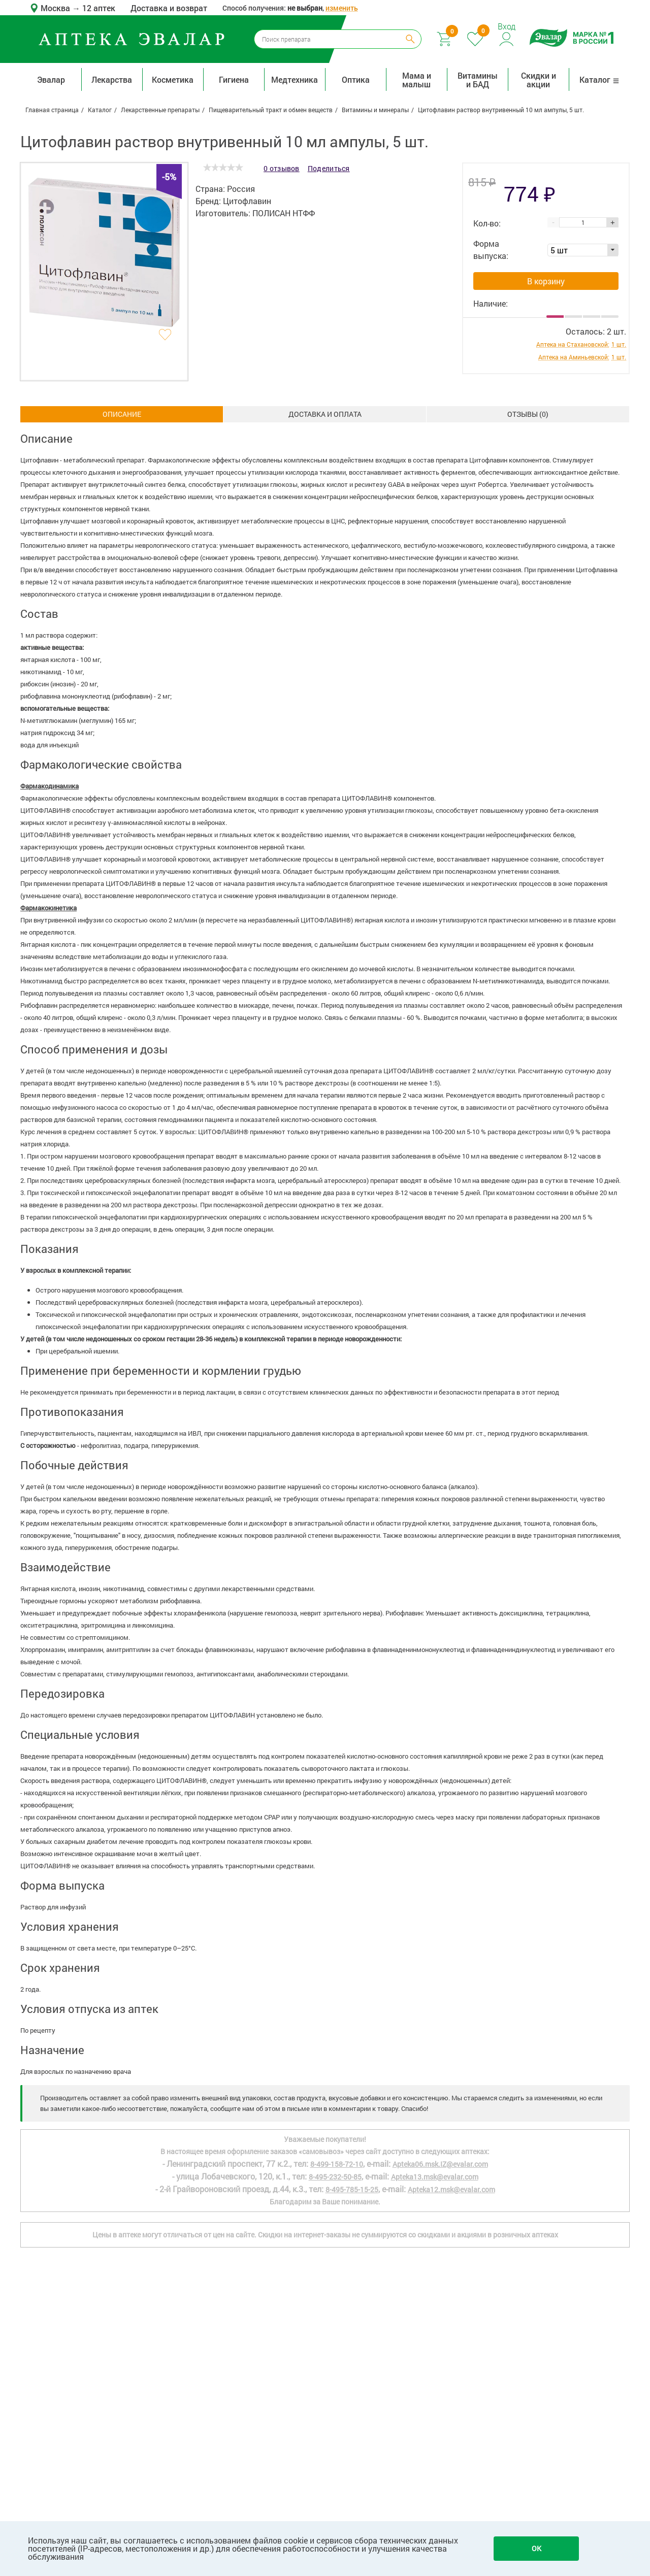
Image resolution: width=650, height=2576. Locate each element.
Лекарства (111, 79)
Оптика (356, 79)
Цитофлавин (247, 200)
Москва (56, 8)
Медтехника (294, 79)
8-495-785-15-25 (352, 2189)
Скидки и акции (538, 79)
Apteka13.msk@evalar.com (434, 2177)
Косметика (172, 79)
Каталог (599, 79)
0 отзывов (282, 168)
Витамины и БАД (478, 79)
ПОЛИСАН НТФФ (283, 213)
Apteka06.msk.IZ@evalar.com (440, 2164)
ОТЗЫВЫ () (527, 414)
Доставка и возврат (169, 8)
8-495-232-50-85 (335, 2177)
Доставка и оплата (325, 414)
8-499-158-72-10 (336, 2164)
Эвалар (51, 79)
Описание (122, 414)
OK (536, 2548)
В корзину (546, 281)
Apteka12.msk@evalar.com (451, 2189)
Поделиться (329, 168)
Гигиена (234, 79)
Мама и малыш (416, 79)
